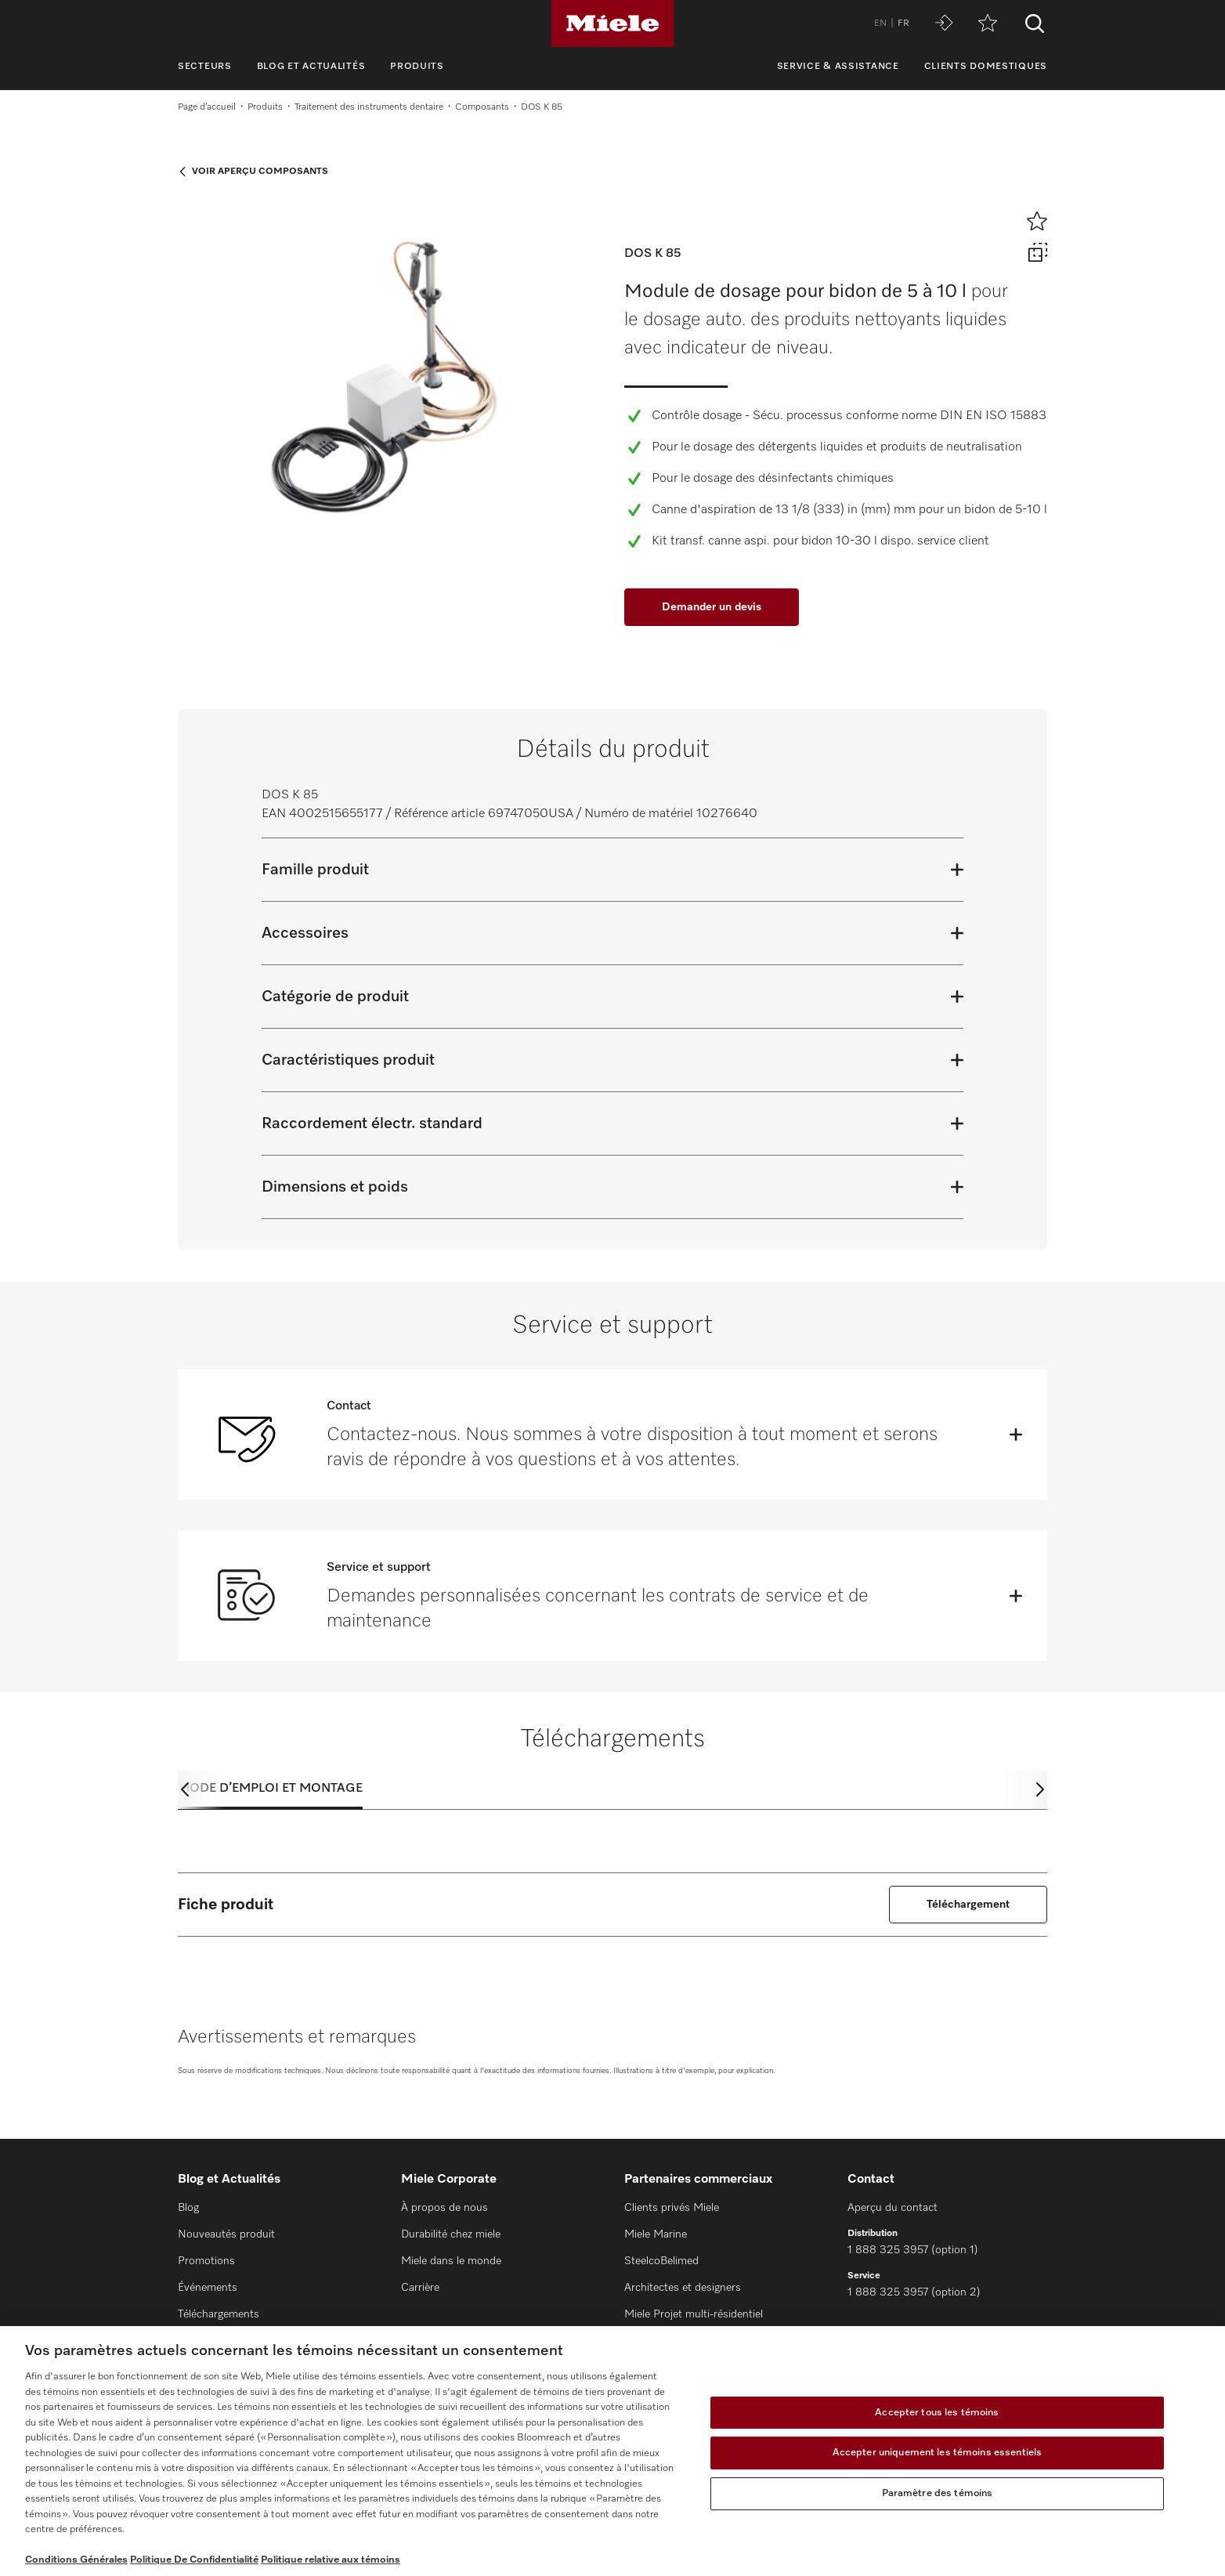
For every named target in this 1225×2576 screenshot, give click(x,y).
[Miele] (612, 23)
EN (880, 23)
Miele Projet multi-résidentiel (693, 2314)
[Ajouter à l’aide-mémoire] (1037, 221)
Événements (207, 2287)
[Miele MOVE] (943, 23)
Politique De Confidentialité (194, 2560)
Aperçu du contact (892, 2207)
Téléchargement (968, 1904)
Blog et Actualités (311, 66)
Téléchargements (218, 2314)
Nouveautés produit (226, 2234)
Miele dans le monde (451, 2261)
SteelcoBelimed (661, 2261)
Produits (417, 66)
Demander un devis (711, 607)
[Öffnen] (1015, 1434)
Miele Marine (655, 2234)
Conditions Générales (76, 2560)
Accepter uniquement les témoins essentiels (937, 2453)
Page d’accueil (207, 107)
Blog (188, 2207)
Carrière (420, 2287)
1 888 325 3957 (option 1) (912, 2250)
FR (903, 23)
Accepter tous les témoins (937, 2413)
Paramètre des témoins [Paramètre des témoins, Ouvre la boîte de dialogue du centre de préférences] (937, 2493)
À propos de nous (444, 2207)
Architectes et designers (682, 2287)
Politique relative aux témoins (330, 2560)
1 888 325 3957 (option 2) (914, 2292)
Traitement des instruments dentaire (369, 107)
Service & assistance (838, 66)
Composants (482, 107)
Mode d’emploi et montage (270, 1788)
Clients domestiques (985, 66)
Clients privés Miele (671, 2207)
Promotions (206, 2261)
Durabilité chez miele (450, 2234)
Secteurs (205, 66)
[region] (612, 2451)
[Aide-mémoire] (987, 23)
